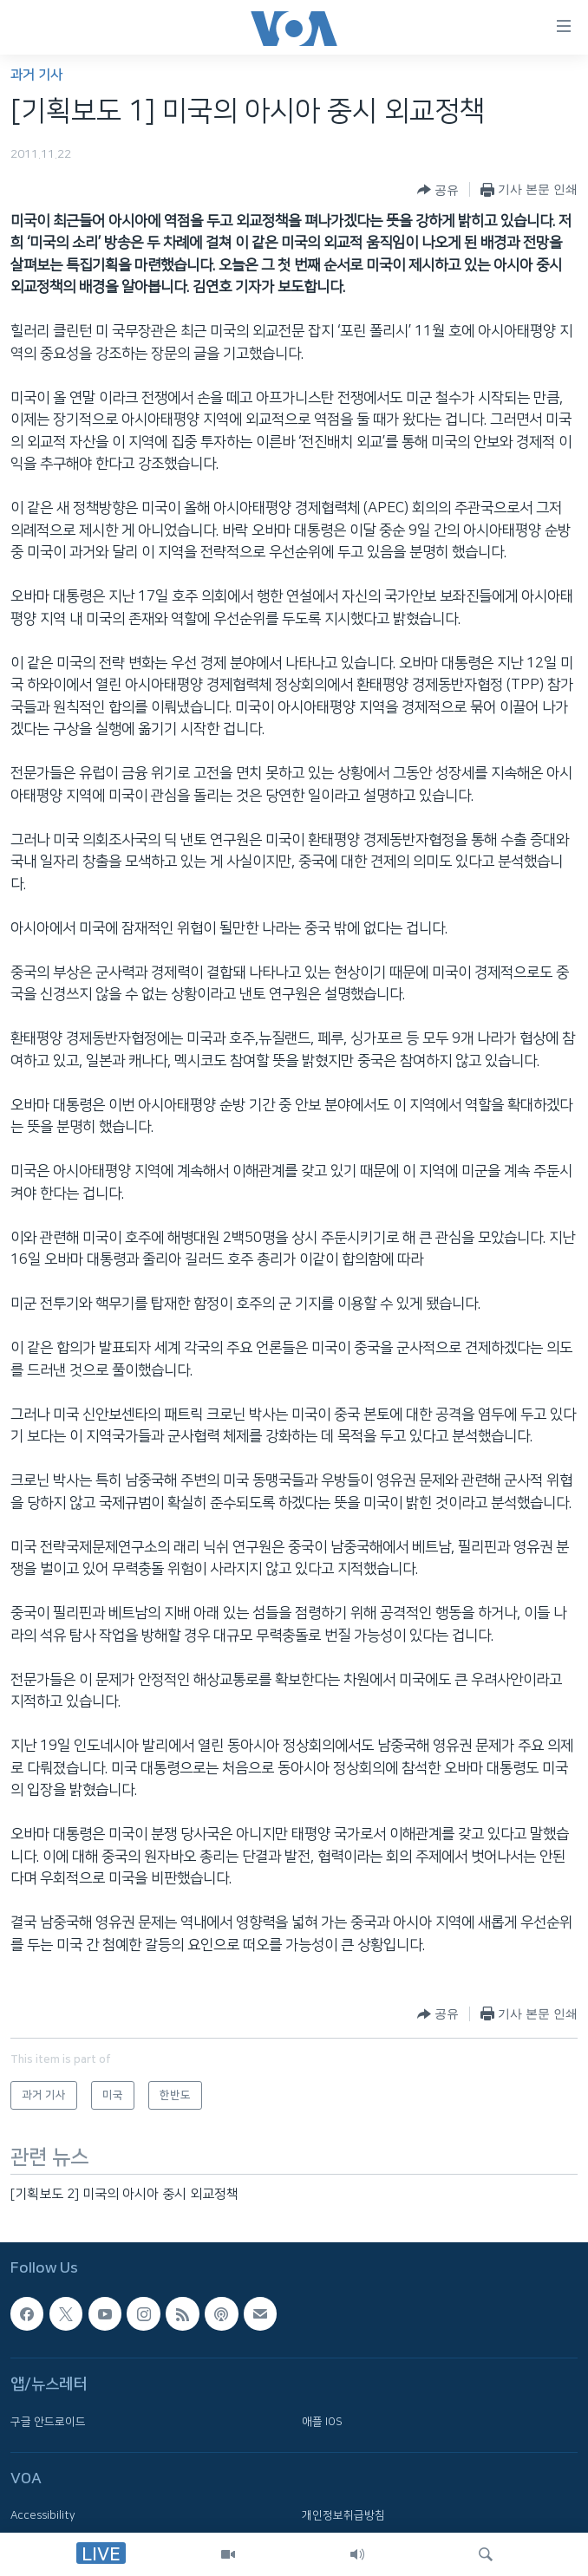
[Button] (438, 189)
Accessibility (42, 2515)
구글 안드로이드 (48, 2422)
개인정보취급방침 (343, 2515)
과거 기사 (36, 75)
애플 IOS (322, 2422)
